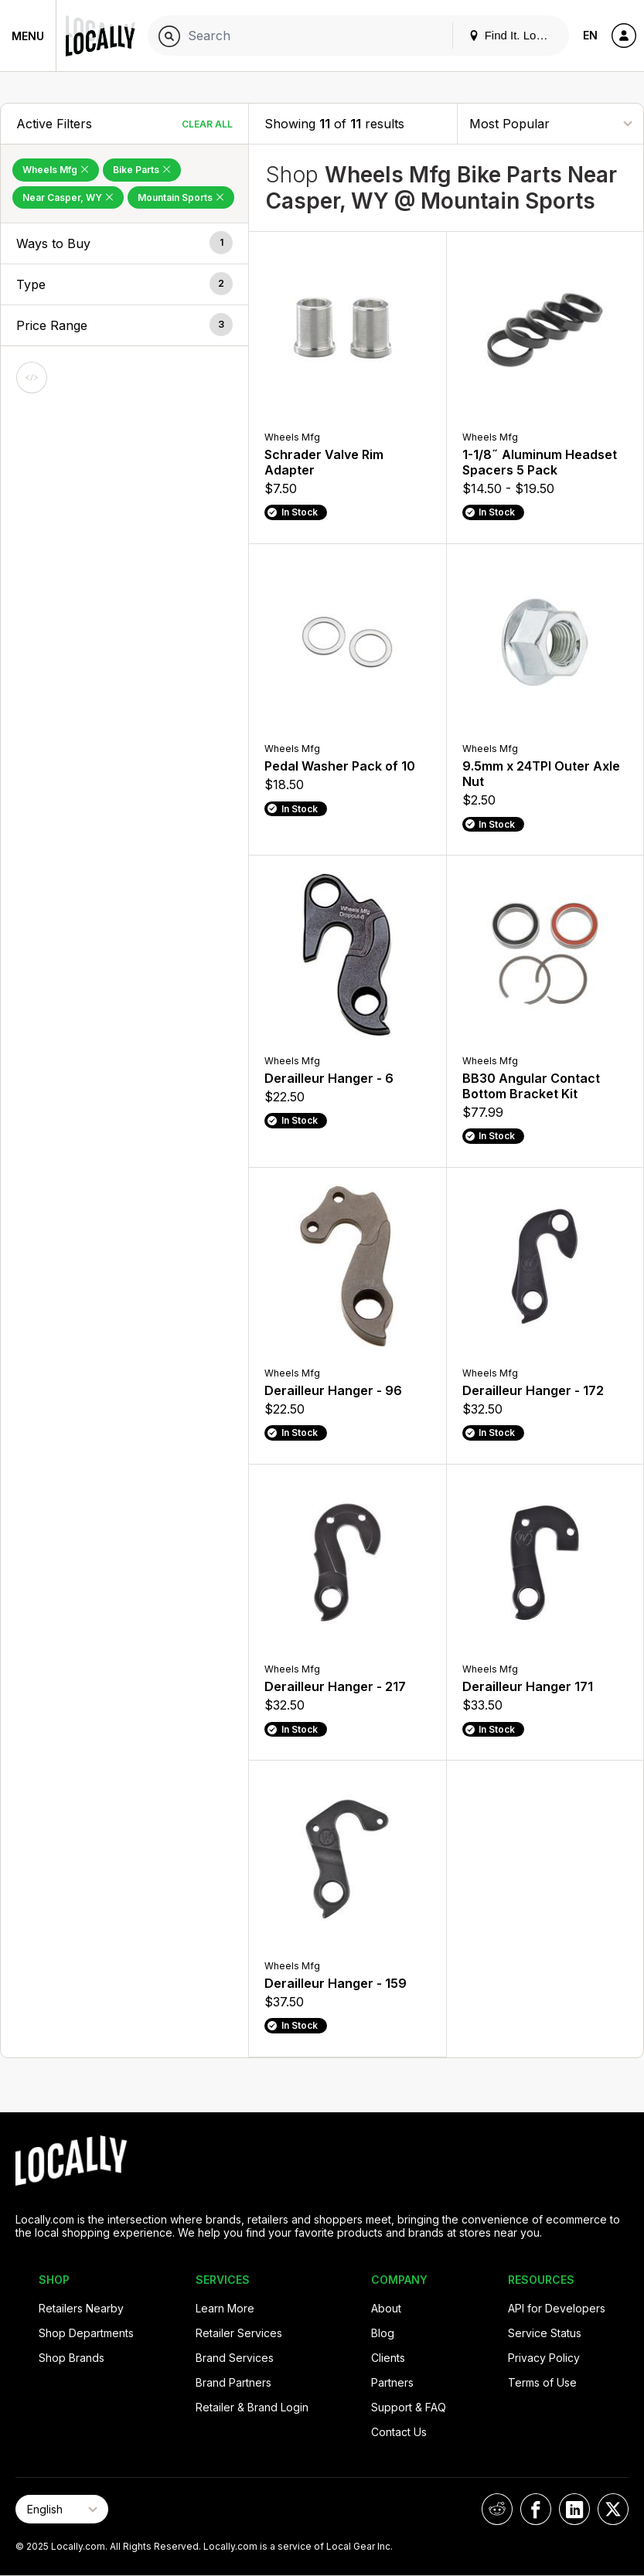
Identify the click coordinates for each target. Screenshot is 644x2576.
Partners (392, 2382)
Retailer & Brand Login (252, 2407)
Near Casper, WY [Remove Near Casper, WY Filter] (68, 197)
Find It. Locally (514, 35)
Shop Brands (71, 2357)
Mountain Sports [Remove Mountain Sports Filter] (181, 197)
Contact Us (399, 2431)
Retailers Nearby (81, 2308)
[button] (124, 243)
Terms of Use (542, 2382)
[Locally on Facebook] (535, 2509)
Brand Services (235, 2357)
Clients (388, 2357)
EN (590, 35)
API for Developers (556, 2308)
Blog (382, 2332)
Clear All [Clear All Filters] (207, 124)
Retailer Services (239, 2332)
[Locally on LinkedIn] (574, 2509)
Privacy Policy (544, 2357)
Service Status (544, 2332)
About (386, 2308)
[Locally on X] (613, 2509)
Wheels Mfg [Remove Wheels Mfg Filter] (55, 169)
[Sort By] (550, 123)
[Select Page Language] (61, 2509)
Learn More (225, 2308)
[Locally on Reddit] (497, 2509)
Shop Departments (86, 2332)
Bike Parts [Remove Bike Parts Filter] (142, 169)
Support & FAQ (408, 2407)
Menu (28, 36)
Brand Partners (233, 2382)
